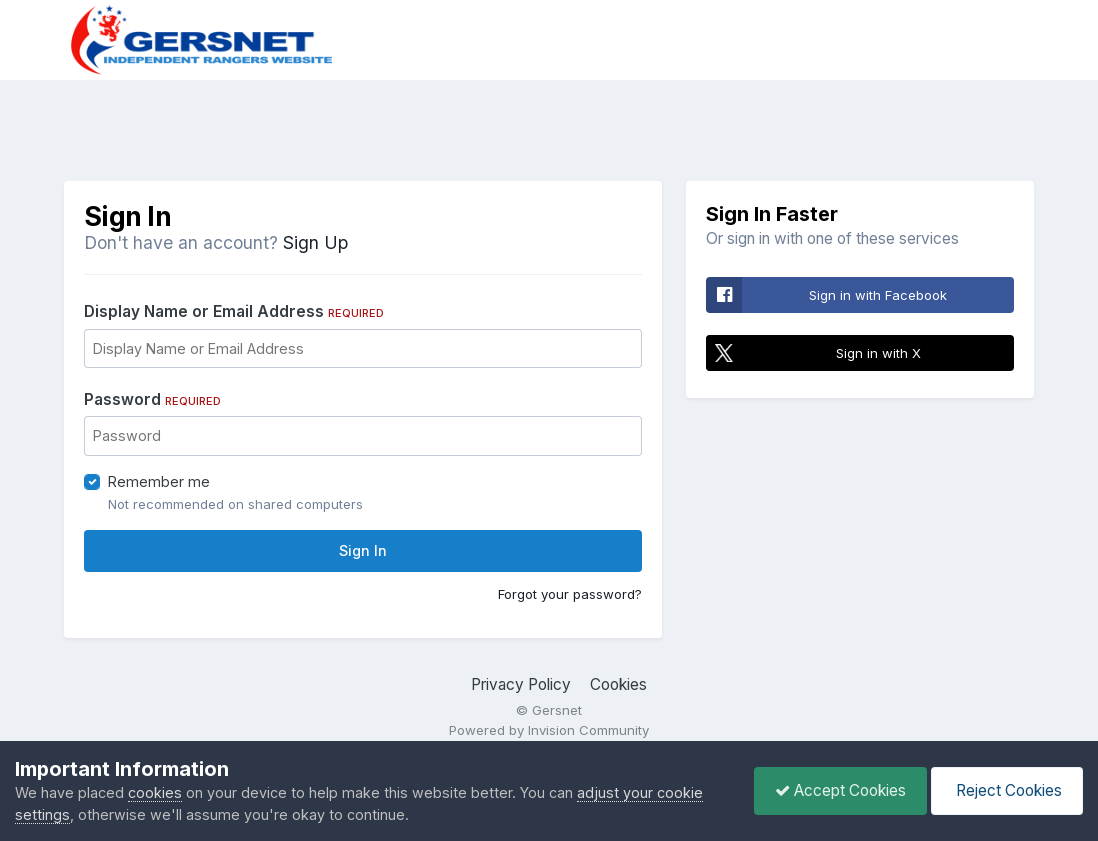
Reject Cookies (1007, 790)
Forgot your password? (570, 594)
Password (152, 399)
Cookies (618, 684)
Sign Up (315, 242)
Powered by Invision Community (549, 730)
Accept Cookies (840, 790)
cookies (155, 792)
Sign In (363, 550)
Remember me (159, 481)
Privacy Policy (521, 684)
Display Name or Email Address (234, 311)
